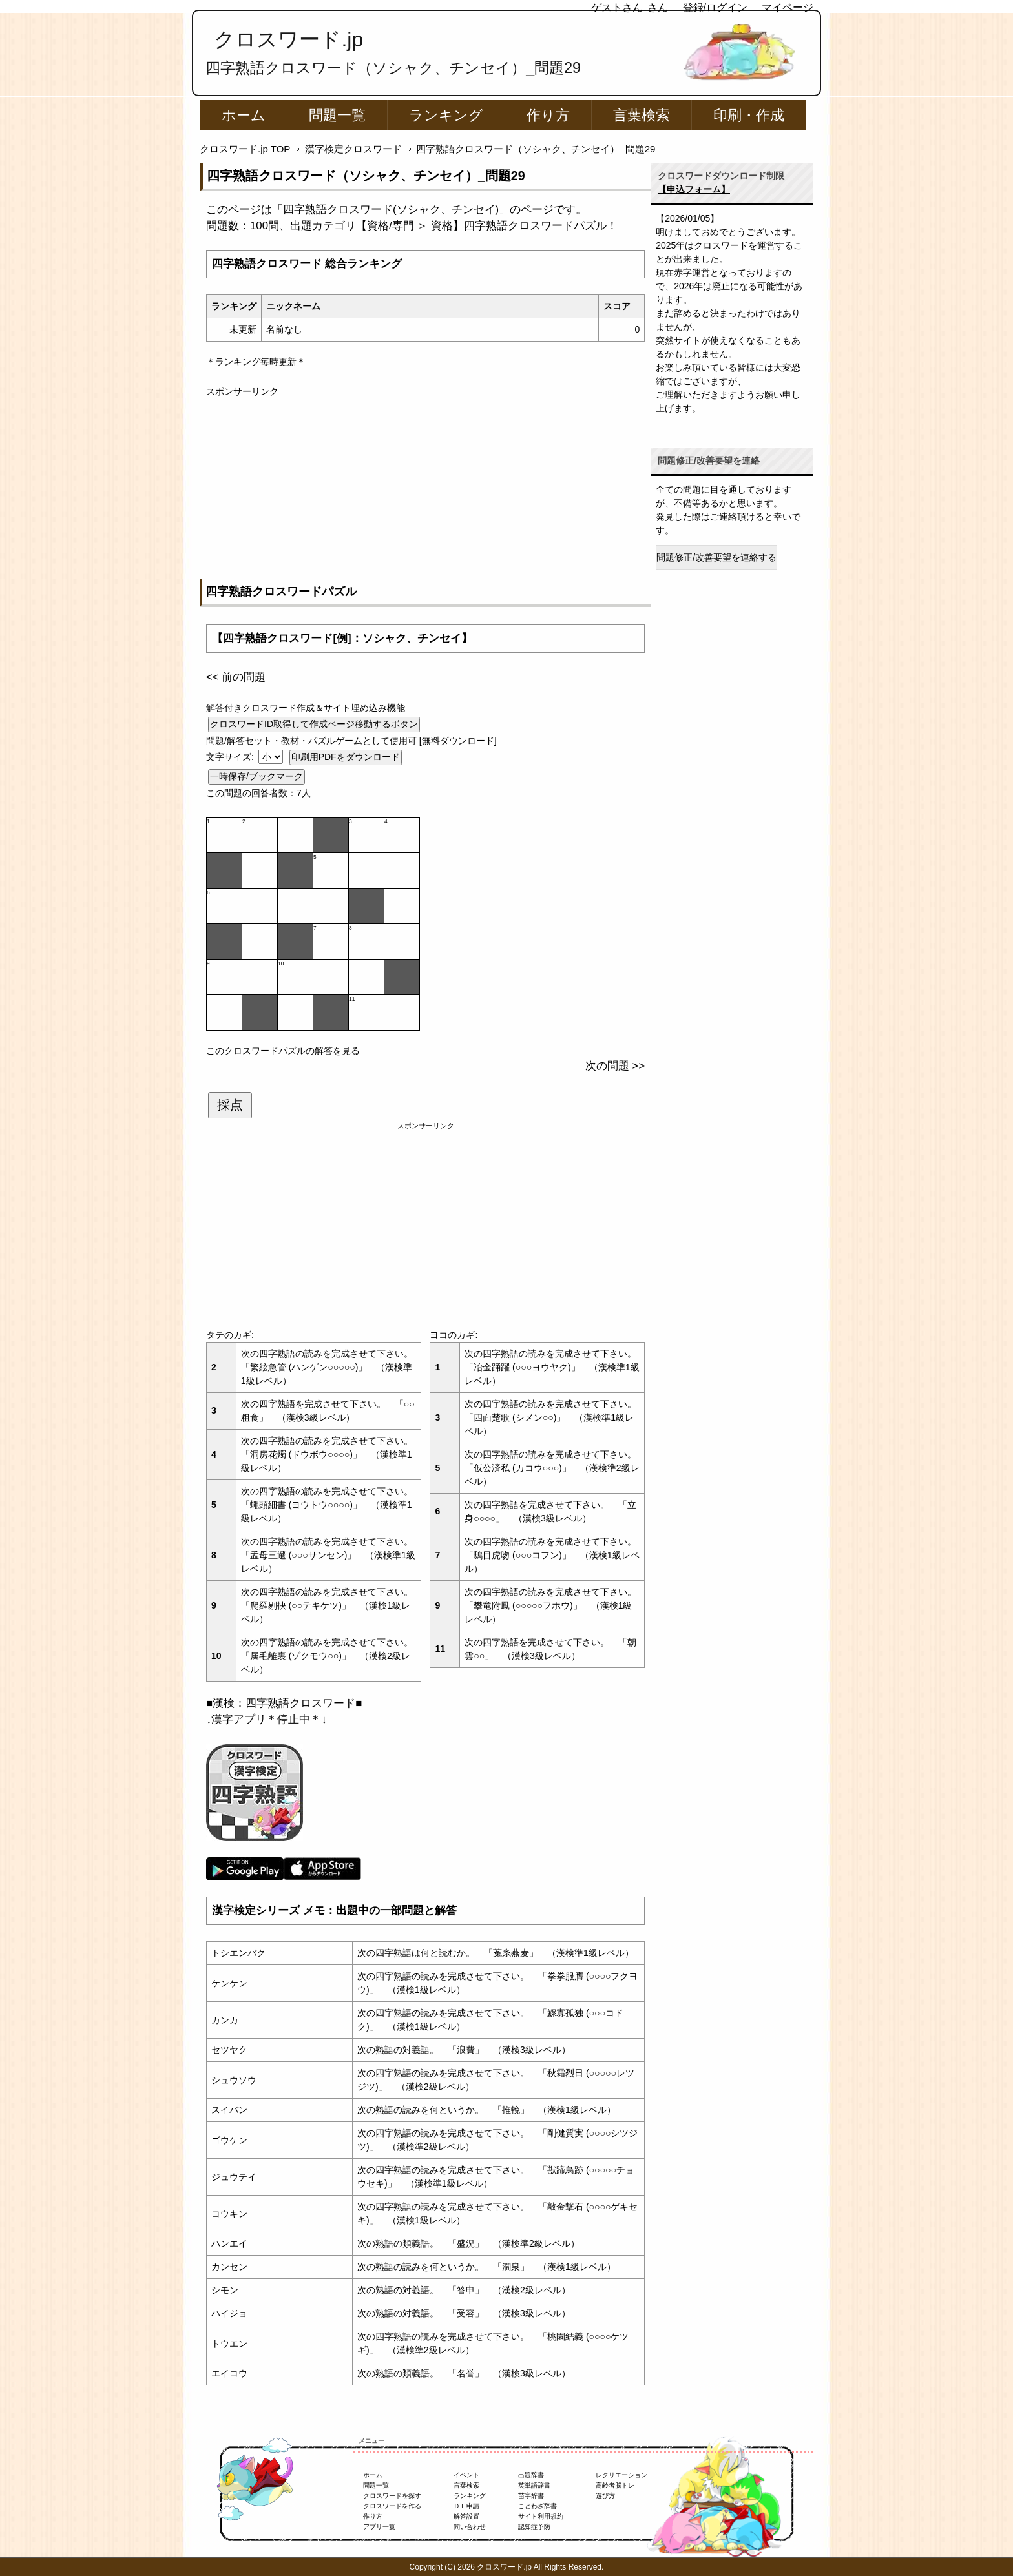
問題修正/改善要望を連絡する (716, 557)
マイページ (787, 7)
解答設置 (466, 2516)
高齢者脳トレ (615, 2485)
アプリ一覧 (379, 2526)
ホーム (244, 115)
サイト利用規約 (540, 2516)
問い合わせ (470, 2526)
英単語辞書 (534, 2485)
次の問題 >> (615, 1066)
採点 (230, 1105)
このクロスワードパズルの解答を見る (283, 1051)
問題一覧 (337, 115)
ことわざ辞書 (537, 2505)
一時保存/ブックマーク (256, 776)
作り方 (548, 115)
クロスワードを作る (392, 2505)
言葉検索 (641, 115)
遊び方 (605, 2495)
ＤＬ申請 (466, 2505)
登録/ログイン (715, 7)
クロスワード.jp (288, 39)
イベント (466, 2474)
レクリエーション (621, 2474)
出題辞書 (531, 2474)
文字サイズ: (231, 757)
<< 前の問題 (236, 677)
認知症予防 (534, 2526)
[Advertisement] (425, 488)
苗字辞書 (531, 2495)
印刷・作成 (748, 115)
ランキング (446, 115)
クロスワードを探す (392, 2495)
